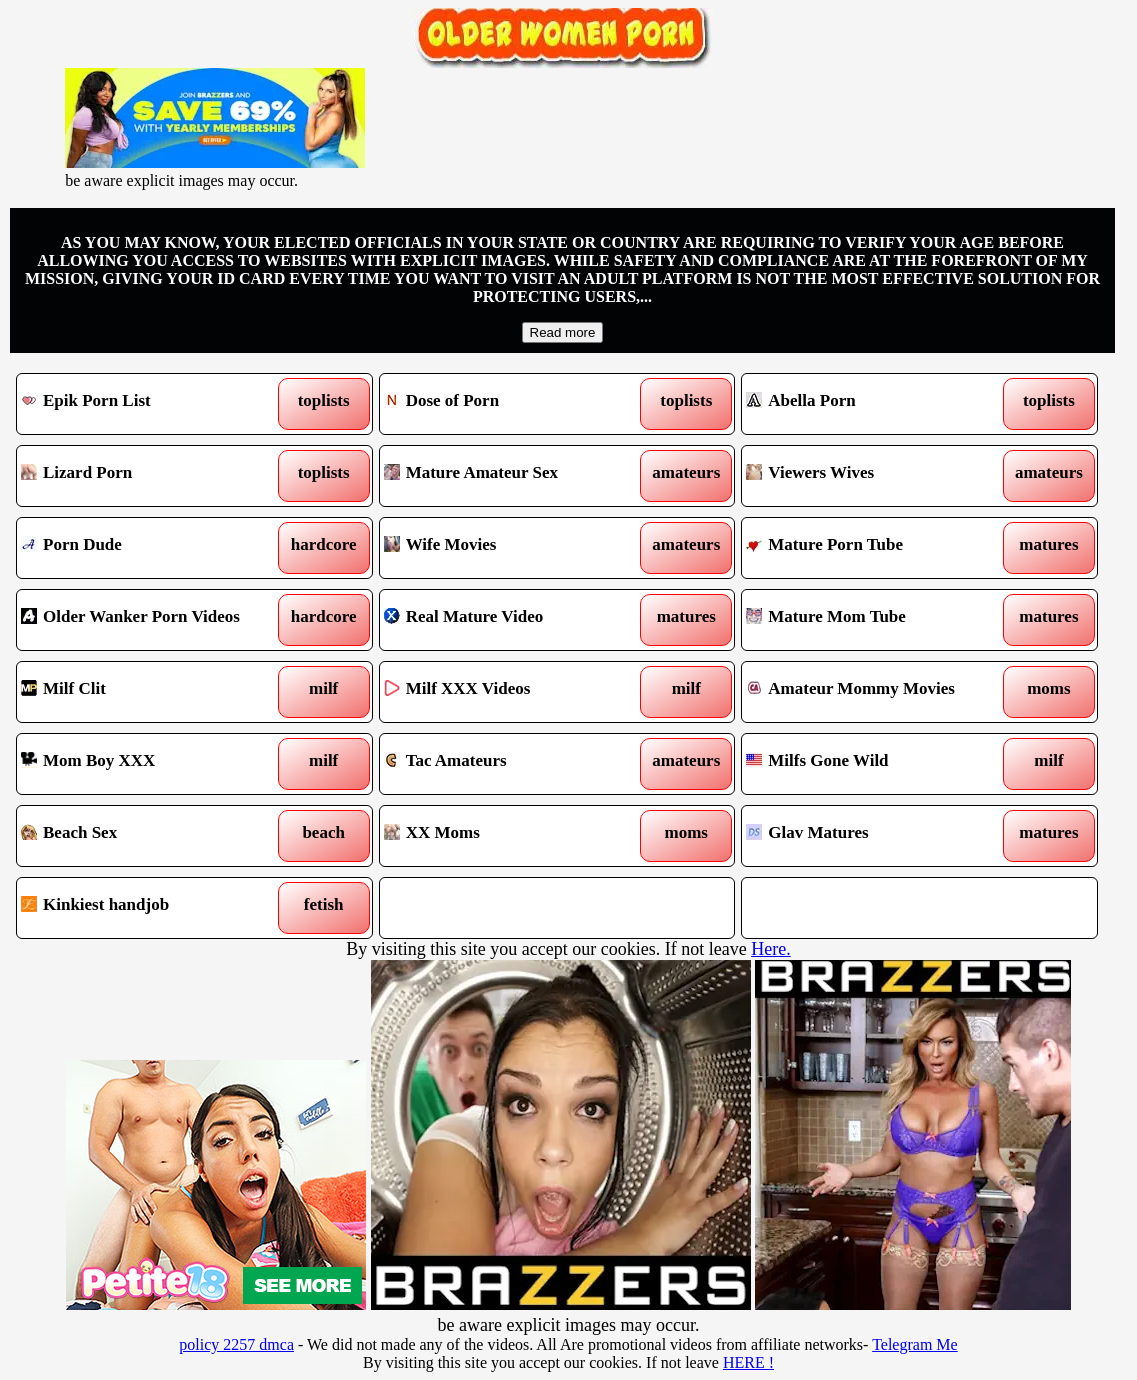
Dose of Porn (511, 404)
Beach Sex (148, 836)
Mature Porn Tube (873, 548)
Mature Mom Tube (873, 620)
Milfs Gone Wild (873, 764)
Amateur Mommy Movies (873, 692)
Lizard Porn (148, 476)
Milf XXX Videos (511, 692)
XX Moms (511, 836)
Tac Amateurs (511, 764)
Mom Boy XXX (148, 764)
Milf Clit (148, 692)
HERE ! (748, 1362)
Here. (770, 949)
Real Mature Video (511, 620)
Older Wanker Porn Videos (148, 620)
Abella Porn (873, 404)
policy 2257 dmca (236, 1344)
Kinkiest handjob (148, 908)
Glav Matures (873, 836)
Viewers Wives (873, 476)
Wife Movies (511, 548)
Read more (563, 332)
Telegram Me (915, 1344)
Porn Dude (148, 548)
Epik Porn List (148, 404)
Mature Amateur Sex (511, 476)
